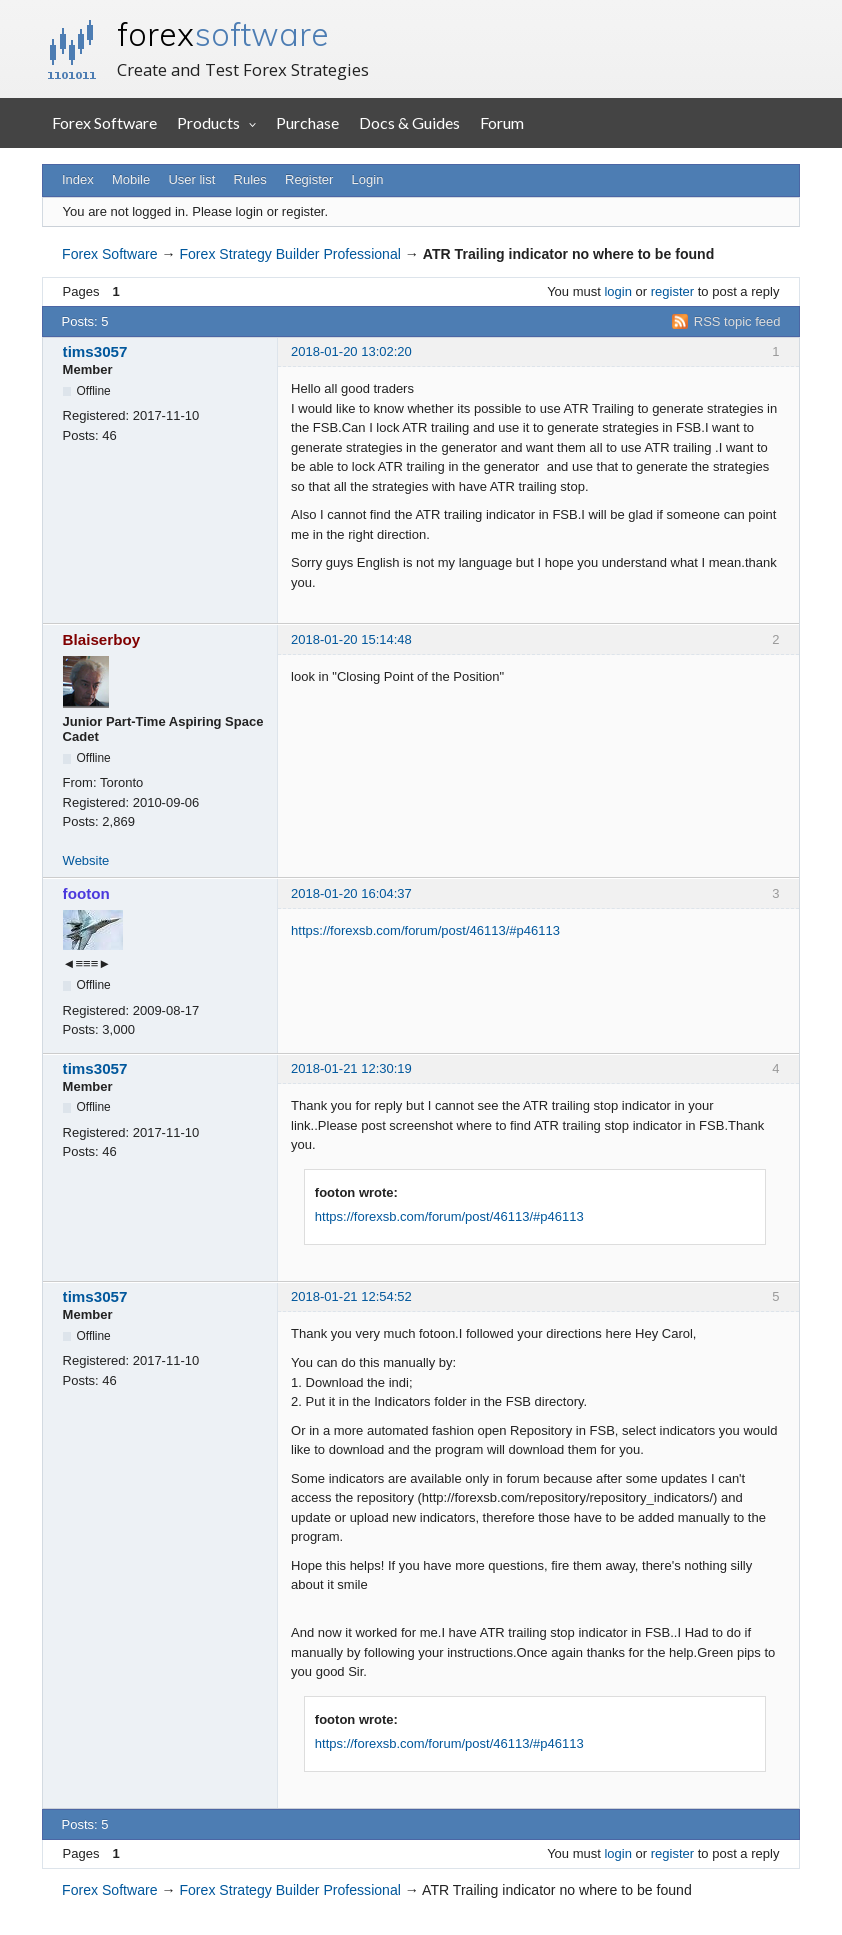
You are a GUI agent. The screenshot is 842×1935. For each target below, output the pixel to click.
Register (309, 179)
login (617, 291)
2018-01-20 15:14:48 (351, 639)
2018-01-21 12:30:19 (351, 1068)
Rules (250, 179)
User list (191, 179)
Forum (502, 122)
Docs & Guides (409, 122)
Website (86, 860)
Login (368, 179)
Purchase (307, 122)
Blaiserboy (102, 639)
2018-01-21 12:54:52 (351, 1296)
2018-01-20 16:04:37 (351, 893)
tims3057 (95, 351)
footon (86, 893)
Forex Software (104, 122)
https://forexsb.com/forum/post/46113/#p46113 (425, 930)
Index (78, 179)
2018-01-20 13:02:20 (351, 351)
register (672, 291)
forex (223, 34)
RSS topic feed (737, 321)
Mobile (131, 179)
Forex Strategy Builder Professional (289, 254)
